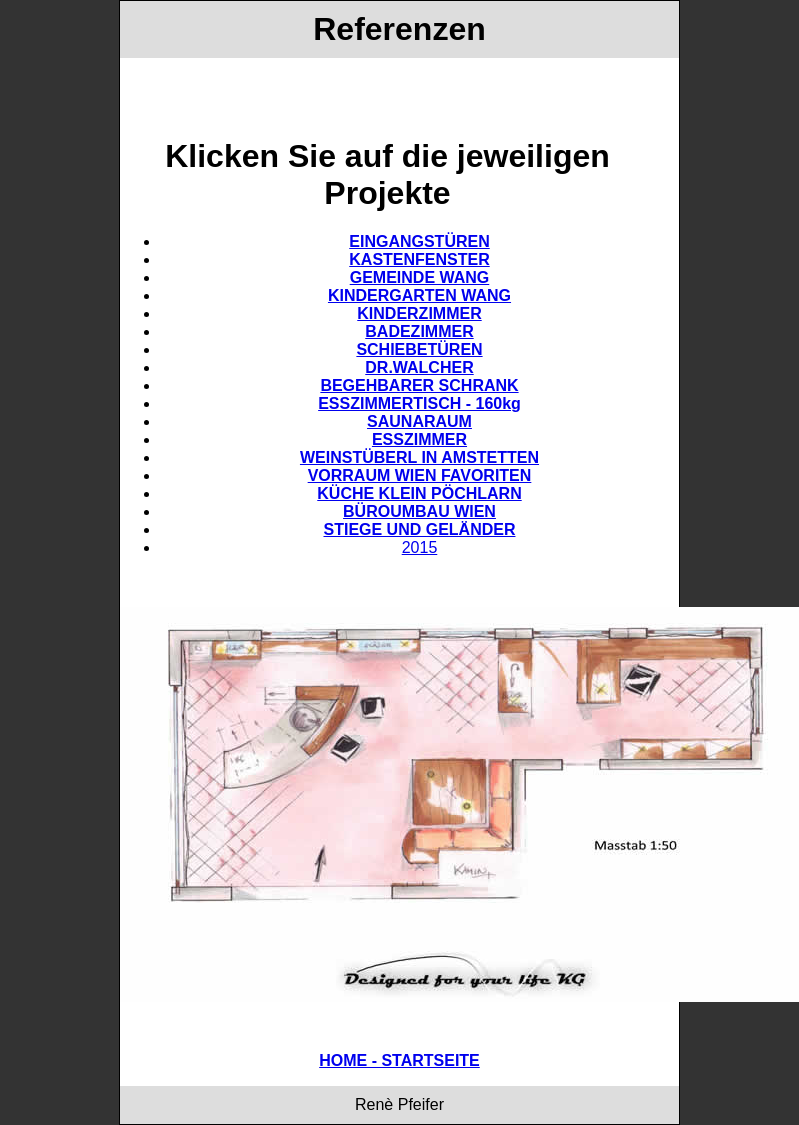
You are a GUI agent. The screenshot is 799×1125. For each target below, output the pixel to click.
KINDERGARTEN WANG (419, 295)
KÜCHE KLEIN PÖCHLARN (419, 493)
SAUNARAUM (419, 421)
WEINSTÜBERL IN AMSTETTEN (419, 457)
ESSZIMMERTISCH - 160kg (419, 403)
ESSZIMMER (419, 439)
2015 (420, 547)
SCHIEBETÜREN (419, 349)
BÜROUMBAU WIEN (419, 511)
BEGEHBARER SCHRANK (419, 385)
